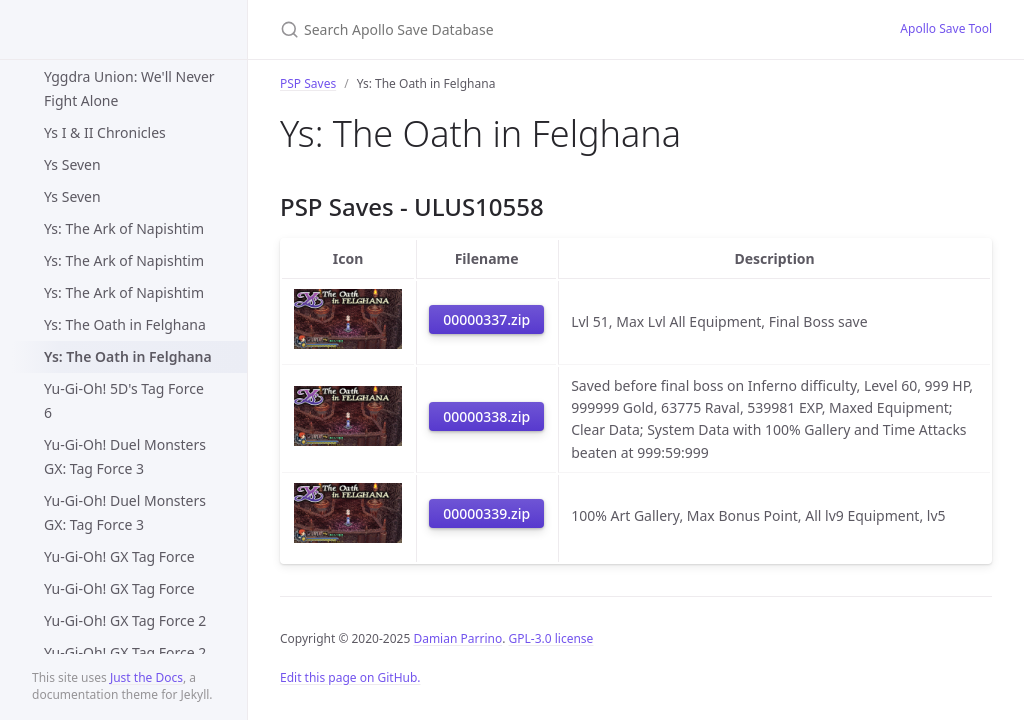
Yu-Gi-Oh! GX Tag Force (119, 556)
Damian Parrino (457, 638)
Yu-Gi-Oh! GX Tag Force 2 (125, 620)
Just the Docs (146, 677)
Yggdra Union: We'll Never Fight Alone (129, 88)
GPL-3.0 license (551, 638)
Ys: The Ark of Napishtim (124, 228)
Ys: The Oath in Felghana (125, 324)
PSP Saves (308, 83)
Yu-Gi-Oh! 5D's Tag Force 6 (124, 400)
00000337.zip (486, 319)
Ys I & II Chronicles (105, 132)
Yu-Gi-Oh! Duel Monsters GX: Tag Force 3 (125, 456)
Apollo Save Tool (946, 28)
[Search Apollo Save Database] (516, 29)
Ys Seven (72, 164)
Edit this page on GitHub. (350, 677)
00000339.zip (486, 513)
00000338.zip (486, 416)
